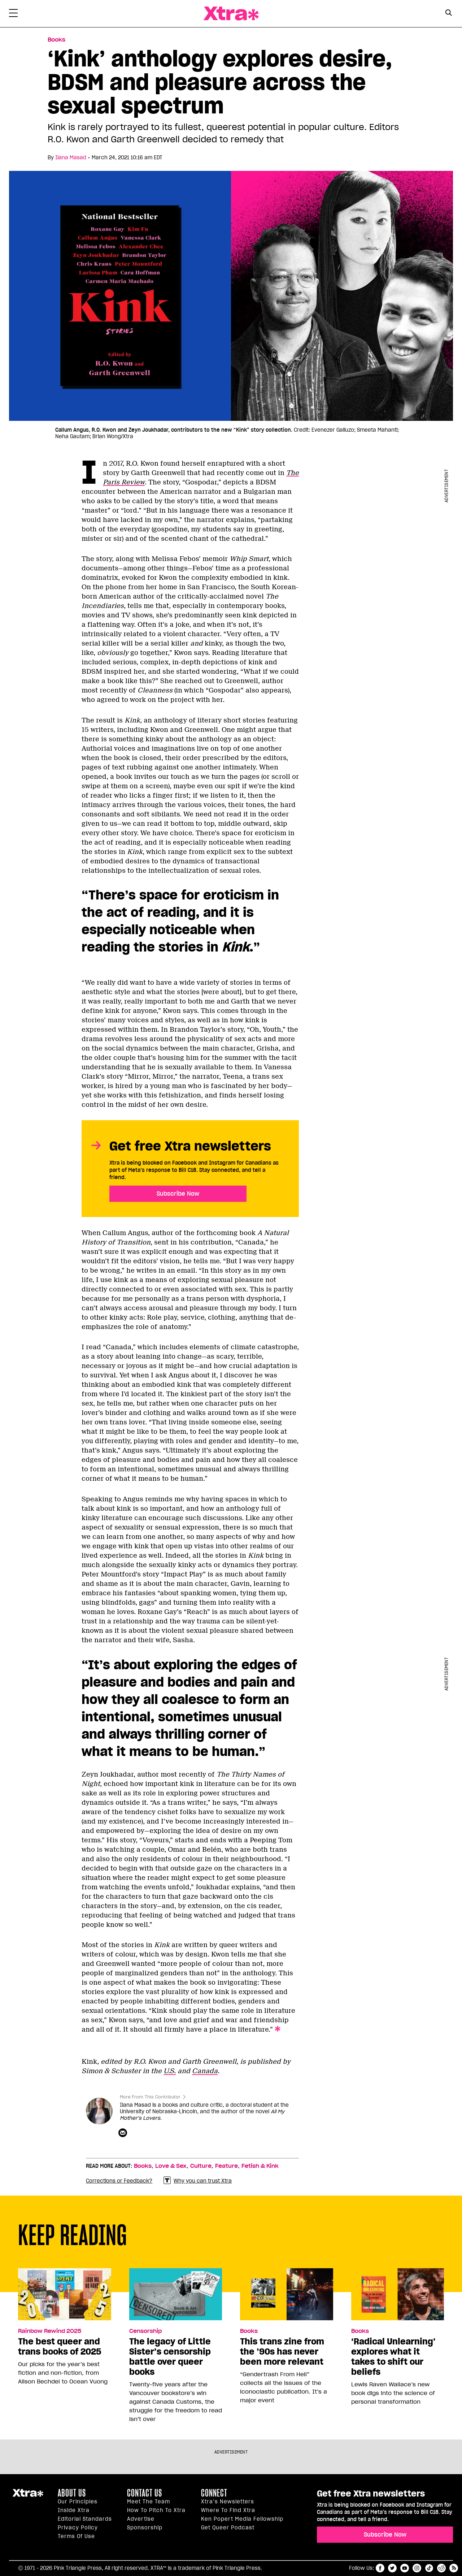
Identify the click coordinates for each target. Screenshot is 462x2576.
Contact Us (144, 2493)
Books (143, 2166)
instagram (417, 2568)
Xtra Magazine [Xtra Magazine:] (28, 2496)
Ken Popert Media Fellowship (242, 2519)
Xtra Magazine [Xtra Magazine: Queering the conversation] (231, 13)
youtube (404, 2568)
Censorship (145, 2331)
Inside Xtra (74, 2510)
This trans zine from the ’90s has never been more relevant (282, 2351)
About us (72, 2493)
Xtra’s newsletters (227, 2501)
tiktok (429, 2568)
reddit (441, 2568)
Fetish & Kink (260, 2166)
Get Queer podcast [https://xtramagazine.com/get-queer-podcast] (227, 2527)
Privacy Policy (78, 2527)
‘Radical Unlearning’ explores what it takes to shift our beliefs (393, 2356)
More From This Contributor (150, 2097)
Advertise (140, 2519)
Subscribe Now (178, 1193)
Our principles (77, 2501)
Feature (226, 2166)
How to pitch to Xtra (156, 2510)
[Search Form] (448, 13)
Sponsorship (144, 2527)
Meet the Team (148, 2501)
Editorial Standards (85, 2519)
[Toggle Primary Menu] (13, 14)
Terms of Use (76, 2536)
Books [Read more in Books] (56, 39)
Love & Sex (171, 2166)
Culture (201, 2166)
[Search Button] (448, 12)
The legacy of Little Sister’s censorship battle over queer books (170, 2356)
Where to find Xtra (228, 2510)
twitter (392, 2568)
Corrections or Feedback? (119, 2181)
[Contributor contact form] (123, 2133)
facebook (380, 2568)
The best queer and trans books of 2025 (59, 2346)
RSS (453, 2568)
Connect (214, 2493)
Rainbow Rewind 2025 (49, 2331)
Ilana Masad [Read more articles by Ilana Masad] (70, 157)
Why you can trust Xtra (198, 2180)
